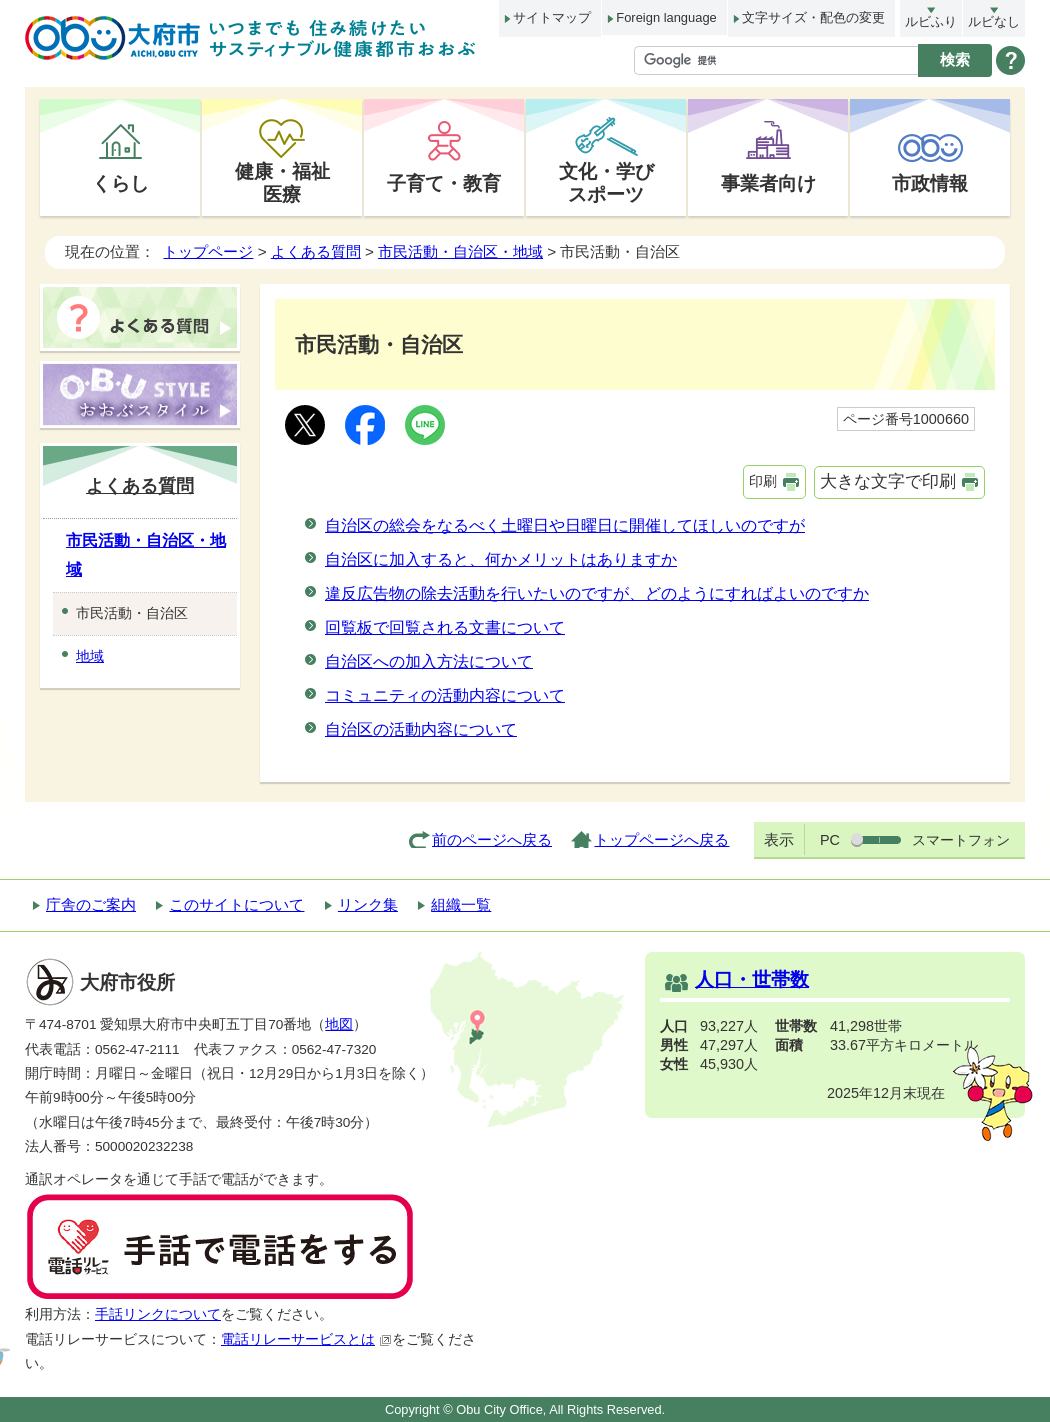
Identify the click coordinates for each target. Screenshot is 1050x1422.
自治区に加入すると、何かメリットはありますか (501, 559)
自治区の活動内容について (421, 729)
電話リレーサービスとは (306, 1339)
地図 (339, 1024)
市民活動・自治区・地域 (460, 251)
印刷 (763, 481)
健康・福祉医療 (282, 182)
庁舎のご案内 (91, 904)
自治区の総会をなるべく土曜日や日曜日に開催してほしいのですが (565, 525)
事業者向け (768, 183)
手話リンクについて (158, 1314)
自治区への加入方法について (429, 661)
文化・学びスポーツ (606, 182)
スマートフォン (961, 840)
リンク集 (368, 904)
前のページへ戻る (492, 839)
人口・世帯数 (752, 979)
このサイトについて (236, 904)
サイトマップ (552, 17)
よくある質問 (316, 251)
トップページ (208, 251)
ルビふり (931, 21)
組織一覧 (461, 904)
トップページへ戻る (661, 839)
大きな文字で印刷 (888, 481)
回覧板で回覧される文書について (445, 627)
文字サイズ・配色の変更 (813, 17)
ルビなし (994, 21)
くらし (120, 183)
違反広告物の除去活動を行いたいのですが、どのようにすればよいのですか (597, 593)
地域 (90, 656)
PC (830, 840)
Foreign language (666, 17)
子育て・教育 (444, 183)
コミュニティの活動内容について (445, 695)
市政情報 (930, 183)
